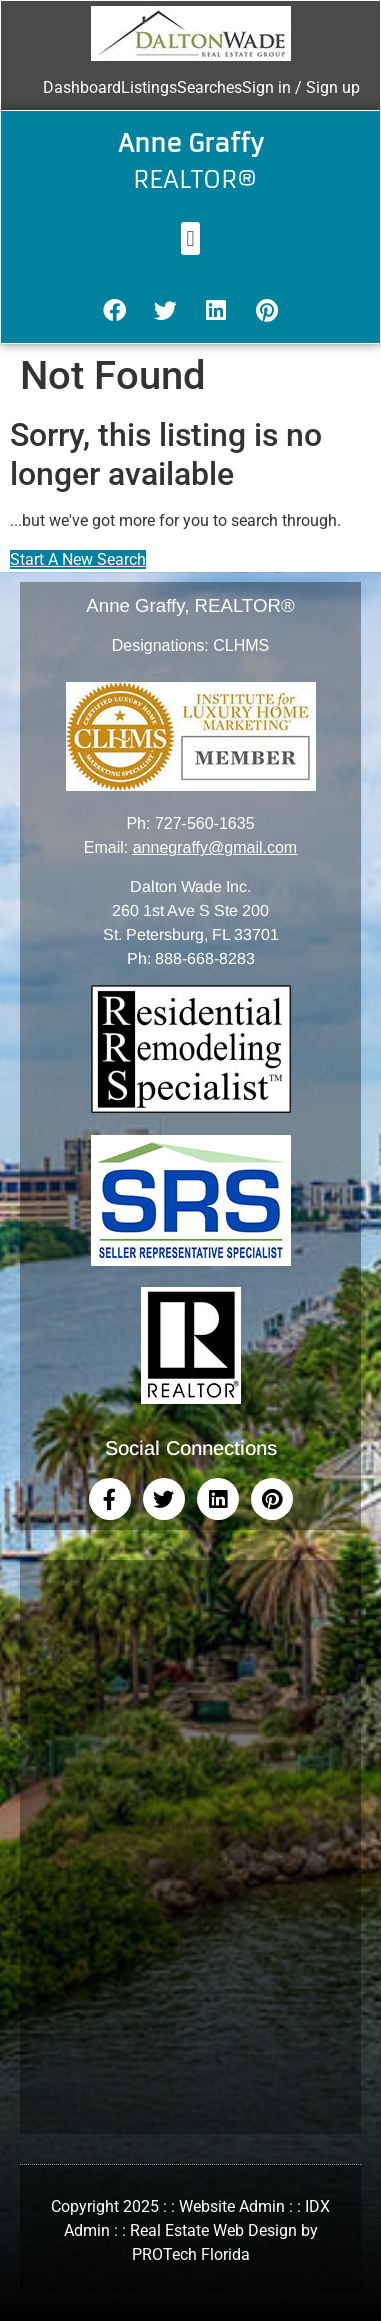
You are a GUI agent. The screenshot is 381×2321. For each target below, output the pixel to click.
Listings (149, 87)
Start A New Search (78, 559)
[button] (190, 238)
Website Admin (232, 2206)
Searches (209, 87)
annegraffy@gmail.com (215, 847)
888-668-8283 (205, 958)
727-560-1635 (205, 823)
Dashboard (82, 87)
